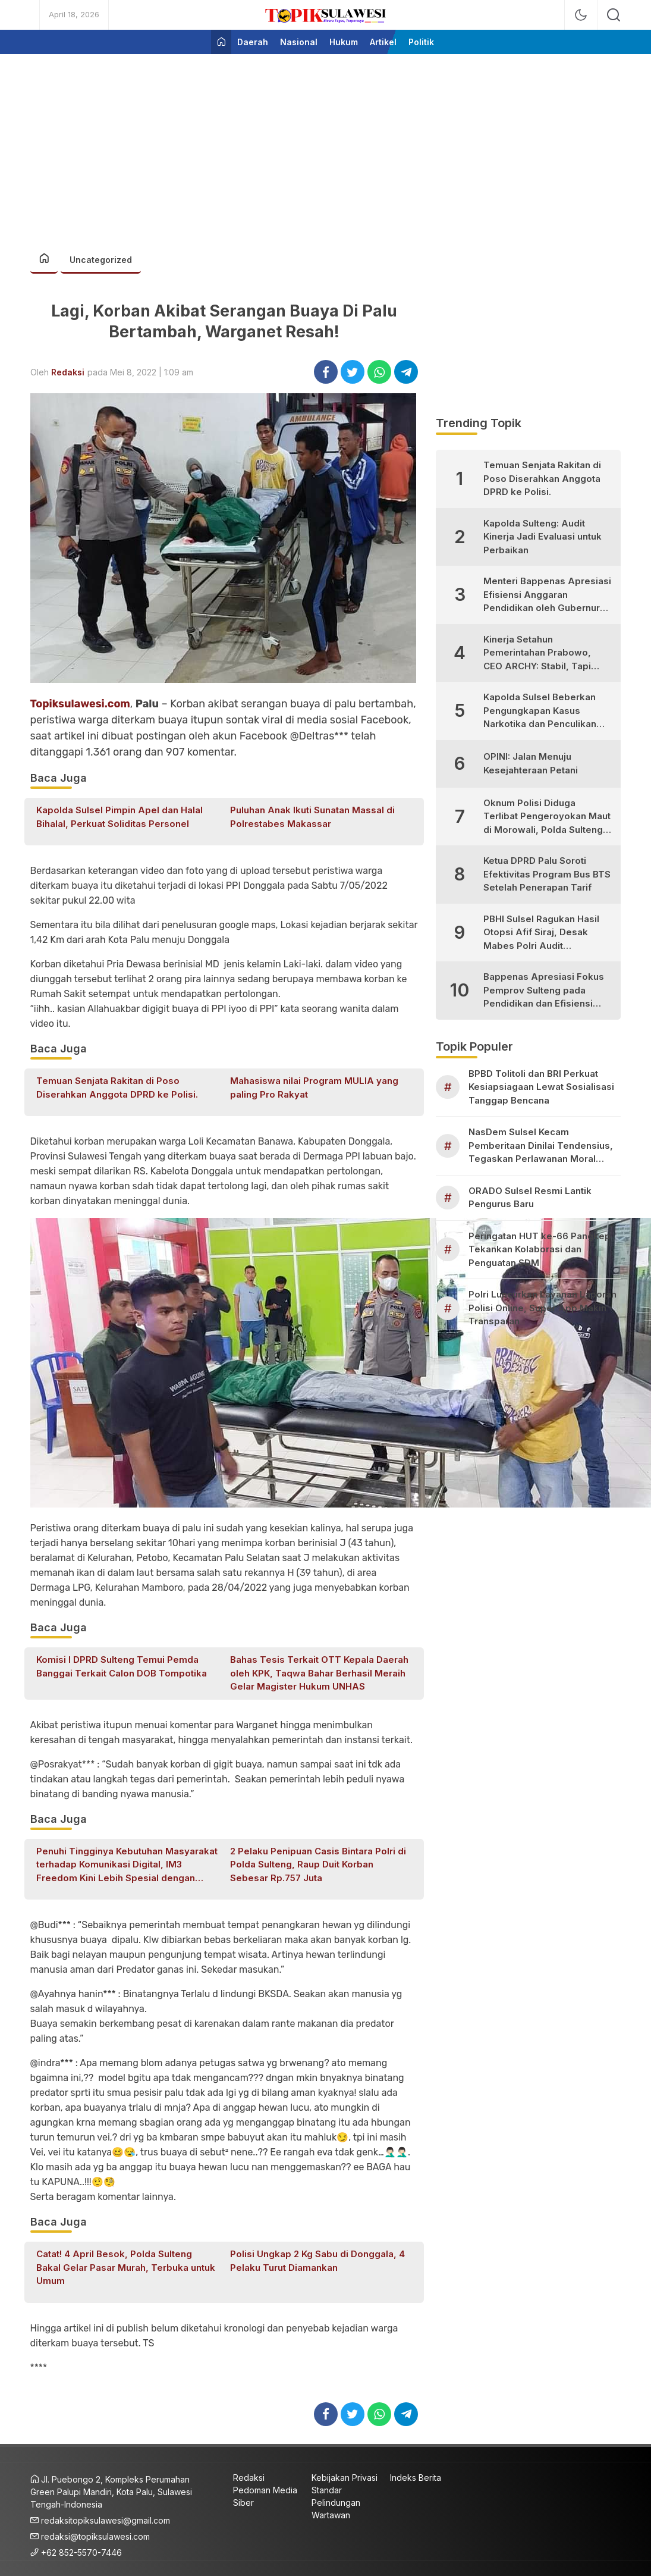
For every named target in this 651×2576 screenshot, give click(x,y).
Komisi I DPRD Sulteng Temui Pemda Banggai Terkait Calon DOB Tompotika (121, 1666)
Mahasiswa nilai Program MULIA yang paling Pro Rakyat (314, 1087)
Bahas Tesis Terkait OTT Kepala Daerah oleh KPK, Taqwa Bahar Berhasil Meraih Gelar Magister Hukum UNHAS (319, 1673)
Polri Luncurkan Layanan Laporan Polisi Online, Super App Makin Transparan (542, 1308)
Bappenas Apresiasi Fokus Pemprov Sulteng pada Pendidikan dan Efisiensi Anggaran (543, 991)
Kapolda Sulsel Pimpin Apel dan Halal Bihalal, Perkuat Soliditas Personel (119, 816)
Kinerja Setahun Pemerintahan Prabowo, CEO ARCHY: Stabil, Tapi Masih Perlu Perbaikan (537, 653)
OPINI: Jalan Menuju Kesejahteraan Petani (530, 763)
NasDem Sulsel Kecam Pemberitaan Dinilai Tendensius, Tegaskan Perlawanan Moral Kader (540, 1146)
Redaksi (67, 372)
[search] (613, 15)
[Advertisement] (325, 146)
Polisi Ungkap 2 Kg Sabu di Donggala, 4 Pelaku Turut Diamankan (317, 2260)
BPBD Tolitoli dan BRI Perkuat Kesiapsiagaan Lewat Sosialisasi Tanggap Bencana (541, 1087)
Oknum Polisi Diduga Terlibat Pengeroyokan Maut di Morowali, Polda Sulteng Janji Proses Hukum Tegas (547, 817)
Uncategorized (101, 260)
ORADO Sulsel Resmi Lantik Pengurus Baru (530, 1197)
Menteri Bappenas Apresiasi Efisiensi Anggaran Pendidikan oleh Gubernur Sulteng (547, 595)
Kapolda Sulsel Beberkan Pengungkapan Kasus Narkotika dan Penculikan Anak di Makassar (539, 711)
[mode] (581, 15)
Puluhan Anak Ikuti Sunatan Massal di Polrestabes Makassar (312, 816)
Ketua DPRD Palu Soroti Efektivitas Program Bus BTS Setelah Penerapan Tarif (547, 874)
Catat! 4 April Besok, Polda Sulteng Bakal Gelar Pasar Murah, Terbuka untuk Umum (125, 2267)
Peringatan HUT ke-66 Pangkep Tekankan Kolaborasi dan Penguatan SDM (539, 1249)
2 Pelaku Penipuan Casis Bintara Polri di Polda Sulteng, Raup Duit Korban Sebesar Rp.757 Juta (318, 1864)
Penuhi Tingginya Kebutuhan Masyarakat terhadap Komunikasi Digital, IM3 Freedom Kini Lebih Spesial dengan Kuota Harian (127, 1865)
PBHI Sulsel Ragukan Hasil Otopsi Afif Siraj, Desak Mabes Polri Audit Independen (541, 933)
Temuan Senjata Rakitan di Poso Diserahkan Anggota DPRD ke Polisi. (117, 1087)
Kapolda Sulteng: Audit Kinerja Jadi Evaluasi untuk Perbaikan (542, 537)
